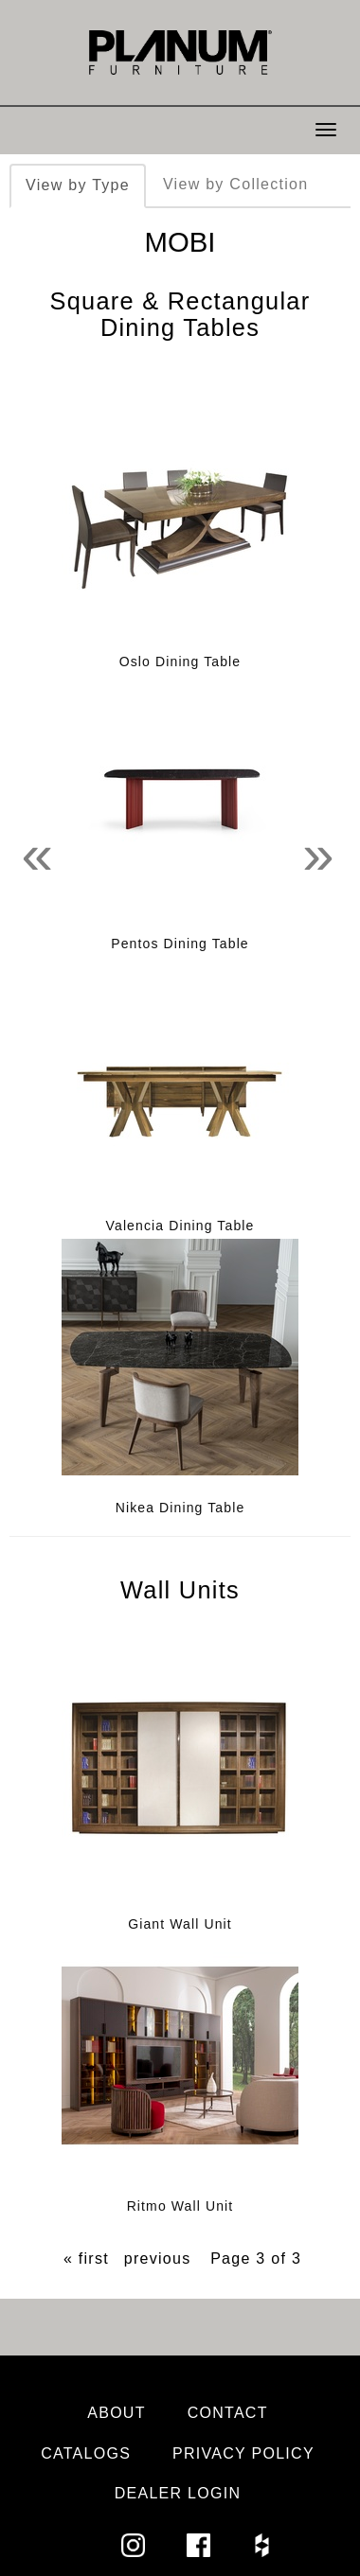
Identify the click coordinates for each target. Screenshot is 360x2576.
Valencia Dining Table (180, 1225)
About (116, 2413)
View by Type (78, 185)
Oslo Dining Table (180, 661)
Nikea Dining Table (180, 1507)
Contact (228, 2413)
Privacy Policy (243, 2453)
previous (157, 2258)
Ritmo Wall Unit (180, 2206)
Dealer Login (178, 2493)
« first (86, 2258)
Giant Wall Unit (180, 1924)
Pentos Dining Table (180, 943)
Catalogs (86, 2453)
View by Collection (235, 184)
